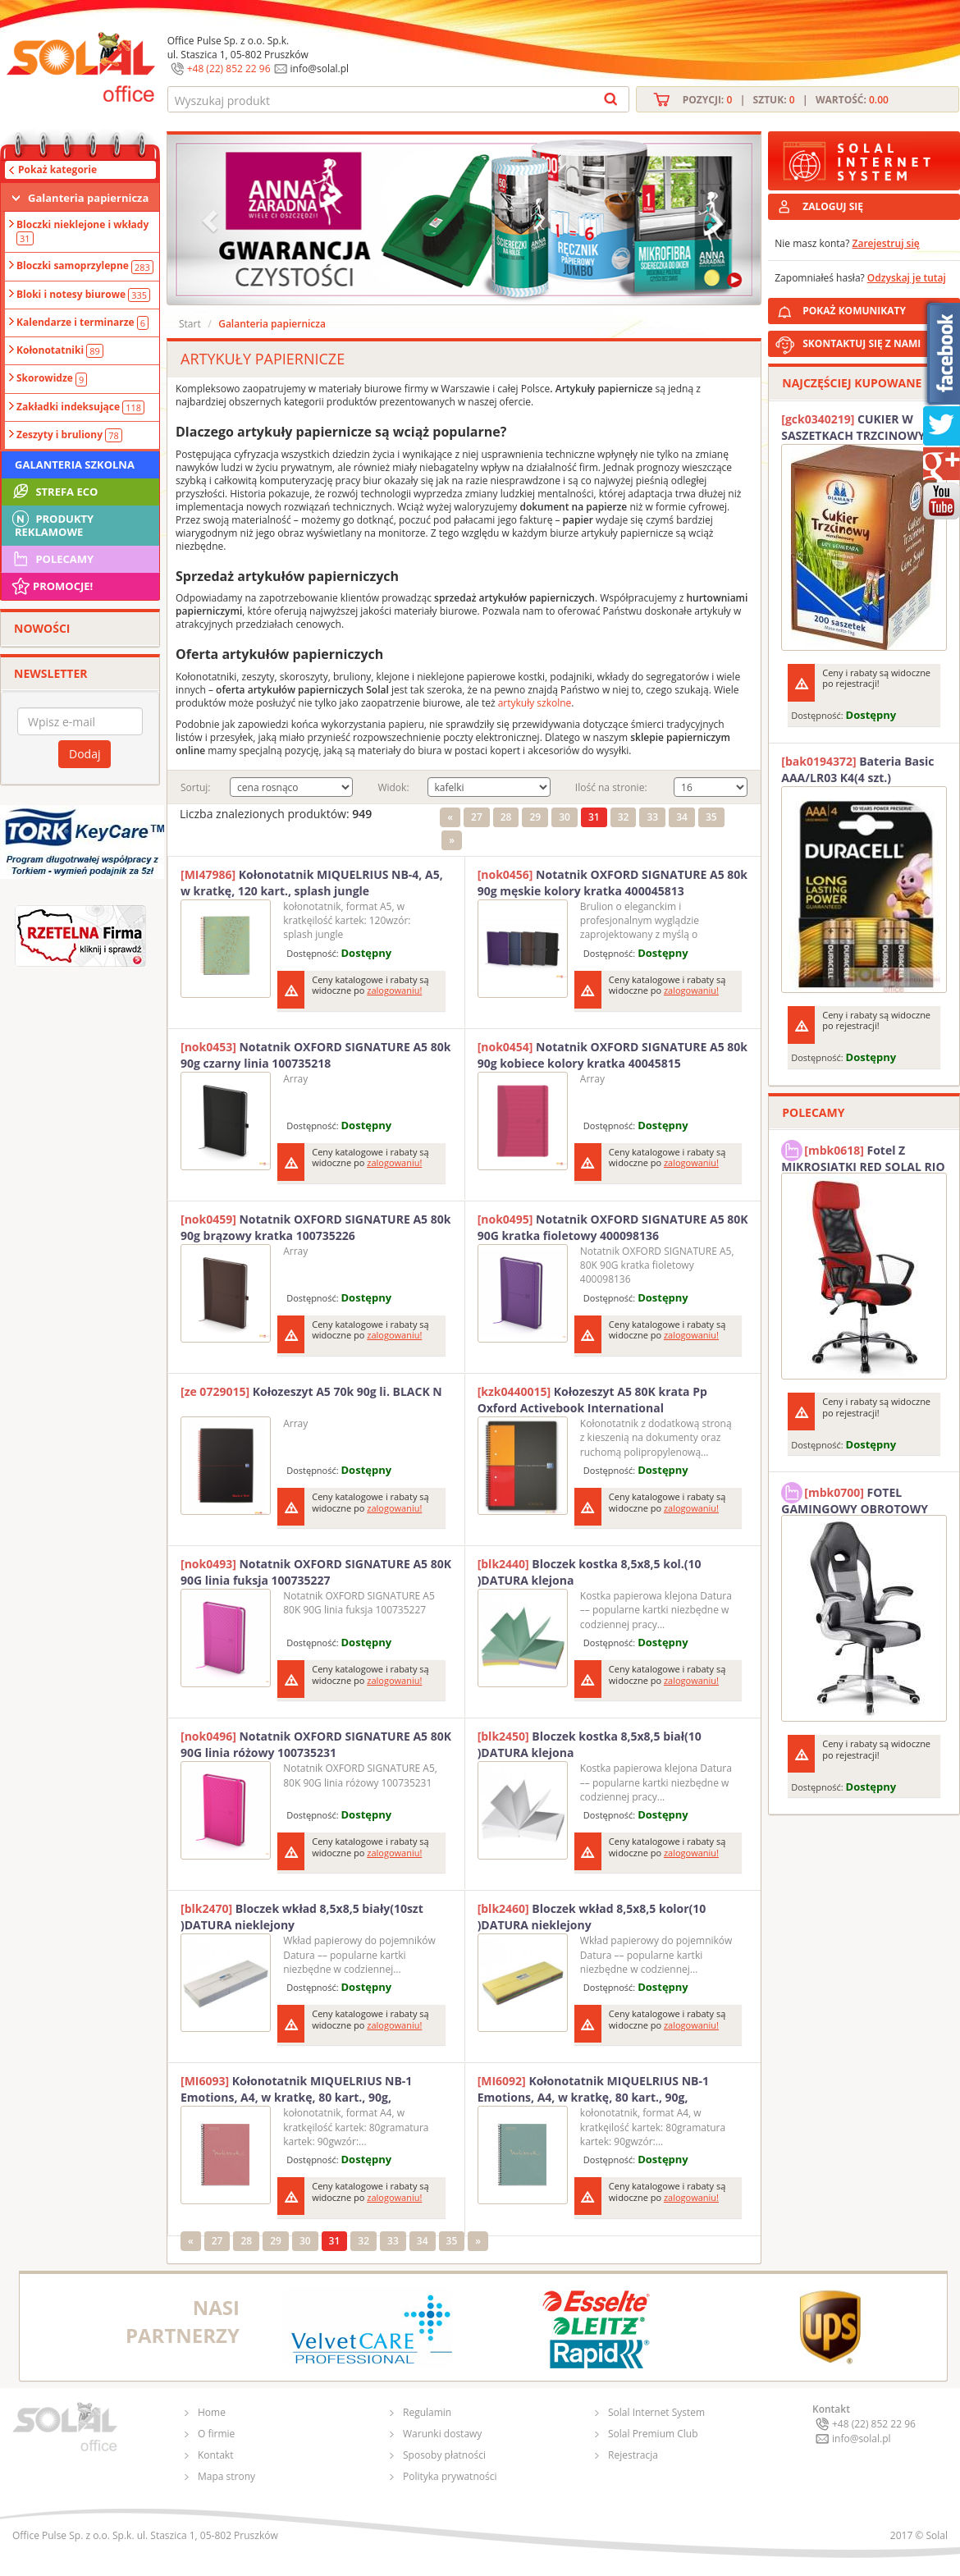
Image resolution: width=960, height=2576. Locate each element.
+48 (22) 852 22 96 (229, 68)
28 (506, 817)
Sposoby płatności (444, 2455)
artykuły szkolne (535, 703)
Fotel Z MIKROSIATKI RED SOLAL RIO (862, 1156)
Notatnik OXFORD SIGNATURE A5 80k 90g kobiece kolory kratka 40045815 (612, 1055)
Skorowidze (51, 378)
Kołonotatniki (59, 350)
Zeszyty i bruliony (69, 435)
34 (682, 817)
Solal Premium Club (653, 2434)
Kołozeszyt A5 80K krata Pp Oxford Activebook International (592, 1400)
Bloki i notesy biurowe (83, 294)
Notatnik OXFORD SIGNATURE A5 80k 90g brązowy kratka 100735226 (315, 1227)
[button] (211, 219)
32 (623, 817)
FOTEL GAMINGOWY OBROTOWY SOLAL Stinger (854, 1498)
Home (212, 2412)
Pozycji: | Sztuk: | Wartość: (786, 100)
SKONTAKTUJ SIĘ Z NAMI (861, 343)
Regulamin (427, 2412)
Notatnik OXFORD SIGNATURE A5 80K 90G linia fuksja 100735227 (316, 1572)
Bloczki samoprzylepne (84, 266)
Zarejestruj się (886, 243)
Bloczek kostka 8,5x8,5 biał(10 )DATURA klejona (590, 1744)
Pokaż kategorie (57, 169)
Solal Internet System (656, 2412)
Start (190, 324)
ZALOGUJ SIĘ (832, 206)
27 (476, 817)
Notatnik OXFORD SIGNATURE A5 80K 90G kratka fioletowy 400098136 (613, 1227)
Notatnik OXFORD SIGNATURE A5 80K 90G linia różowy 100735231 (316, 1744)
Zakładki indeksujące (80, 407)
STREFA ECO (54, 491)
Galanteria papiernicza (88, 197)
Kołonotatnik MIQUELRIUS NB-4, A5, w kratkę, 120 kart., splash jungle (312, 883)
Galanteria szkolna (75, 464)
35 (711, 817)
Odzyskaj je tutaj (906, 278)
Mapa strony (226, 2476)
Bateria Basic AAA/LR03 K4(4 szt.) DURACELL (857, 769)
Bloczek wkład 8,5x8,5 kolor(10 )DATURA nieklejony (592, 1917)
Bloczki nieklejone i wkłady (82, 231)
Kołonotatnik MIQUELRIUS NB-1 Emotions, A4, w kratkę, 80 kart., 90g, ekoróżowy (296, 2089)
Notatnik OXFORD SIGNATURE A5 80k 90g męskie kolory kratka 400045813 (612, 883)
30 (564, 817)
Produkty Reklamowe (52, 523)
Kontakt (215, 2455)
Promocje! (51, 586)
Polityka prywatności (449, 2476)
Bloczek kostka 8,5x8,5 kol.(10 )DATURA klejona (590, 1572)
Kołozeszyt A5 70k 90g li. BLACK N (311, 1391)
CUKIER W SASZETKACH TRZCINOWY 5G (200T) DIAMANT (862, 427)
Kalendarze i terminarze (82, 322)
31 (594, 817)
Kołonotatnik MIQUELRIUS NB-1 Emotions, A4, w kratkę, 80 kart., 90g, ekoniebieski (593, 2089)
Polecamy (52, 559)
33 (652, 817)
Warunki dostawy (442, 2434)
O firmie (216, 2434)
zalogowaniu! (394, 990)
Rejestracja (633, 2455)
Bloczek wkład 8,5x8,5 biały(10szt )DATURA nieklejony (302, 1917)
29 (535, 817)
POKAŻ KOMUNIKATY (877, 308)
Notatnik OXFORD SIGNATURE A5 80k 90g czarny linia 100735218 (315, 1055)
